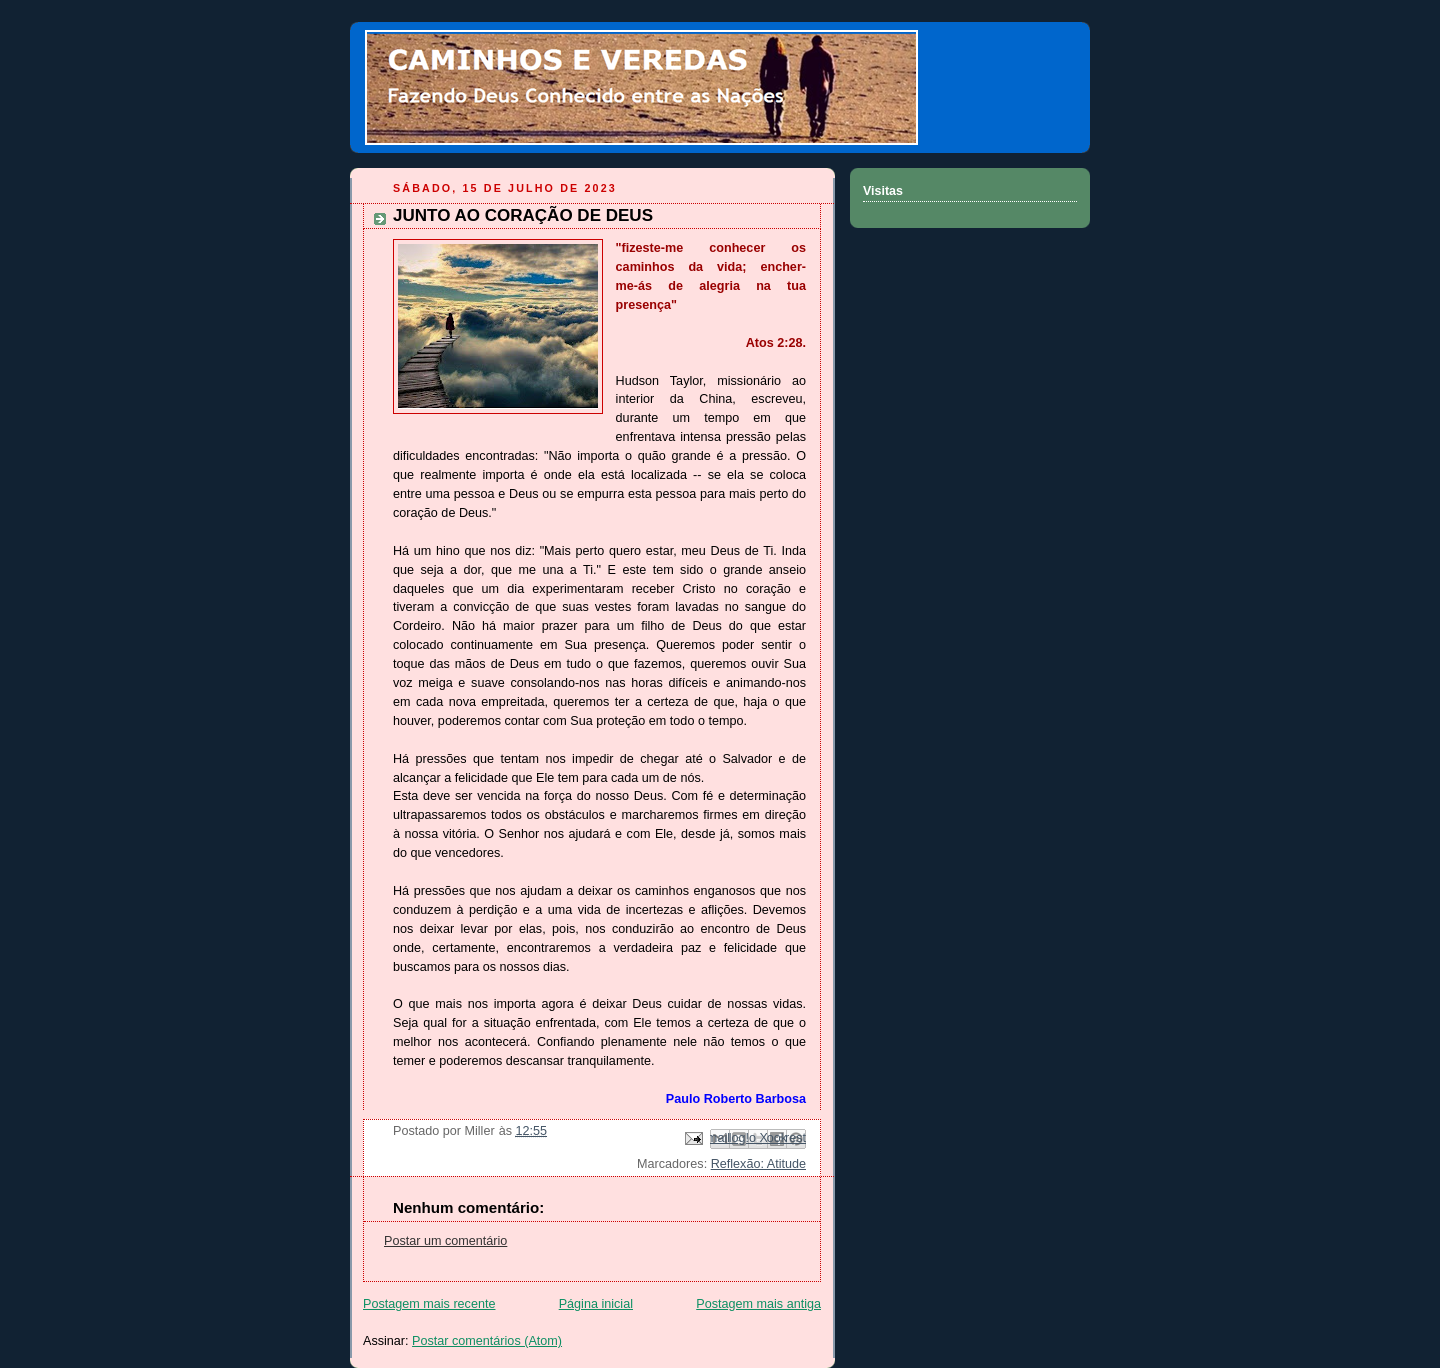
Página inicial (596, 1304)
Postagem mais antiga (758, 1304)
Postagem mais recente (429, 1304)
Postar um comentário (445, 1241)
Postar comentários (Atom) (487, 1341)
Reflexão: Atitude (758, 1164)
